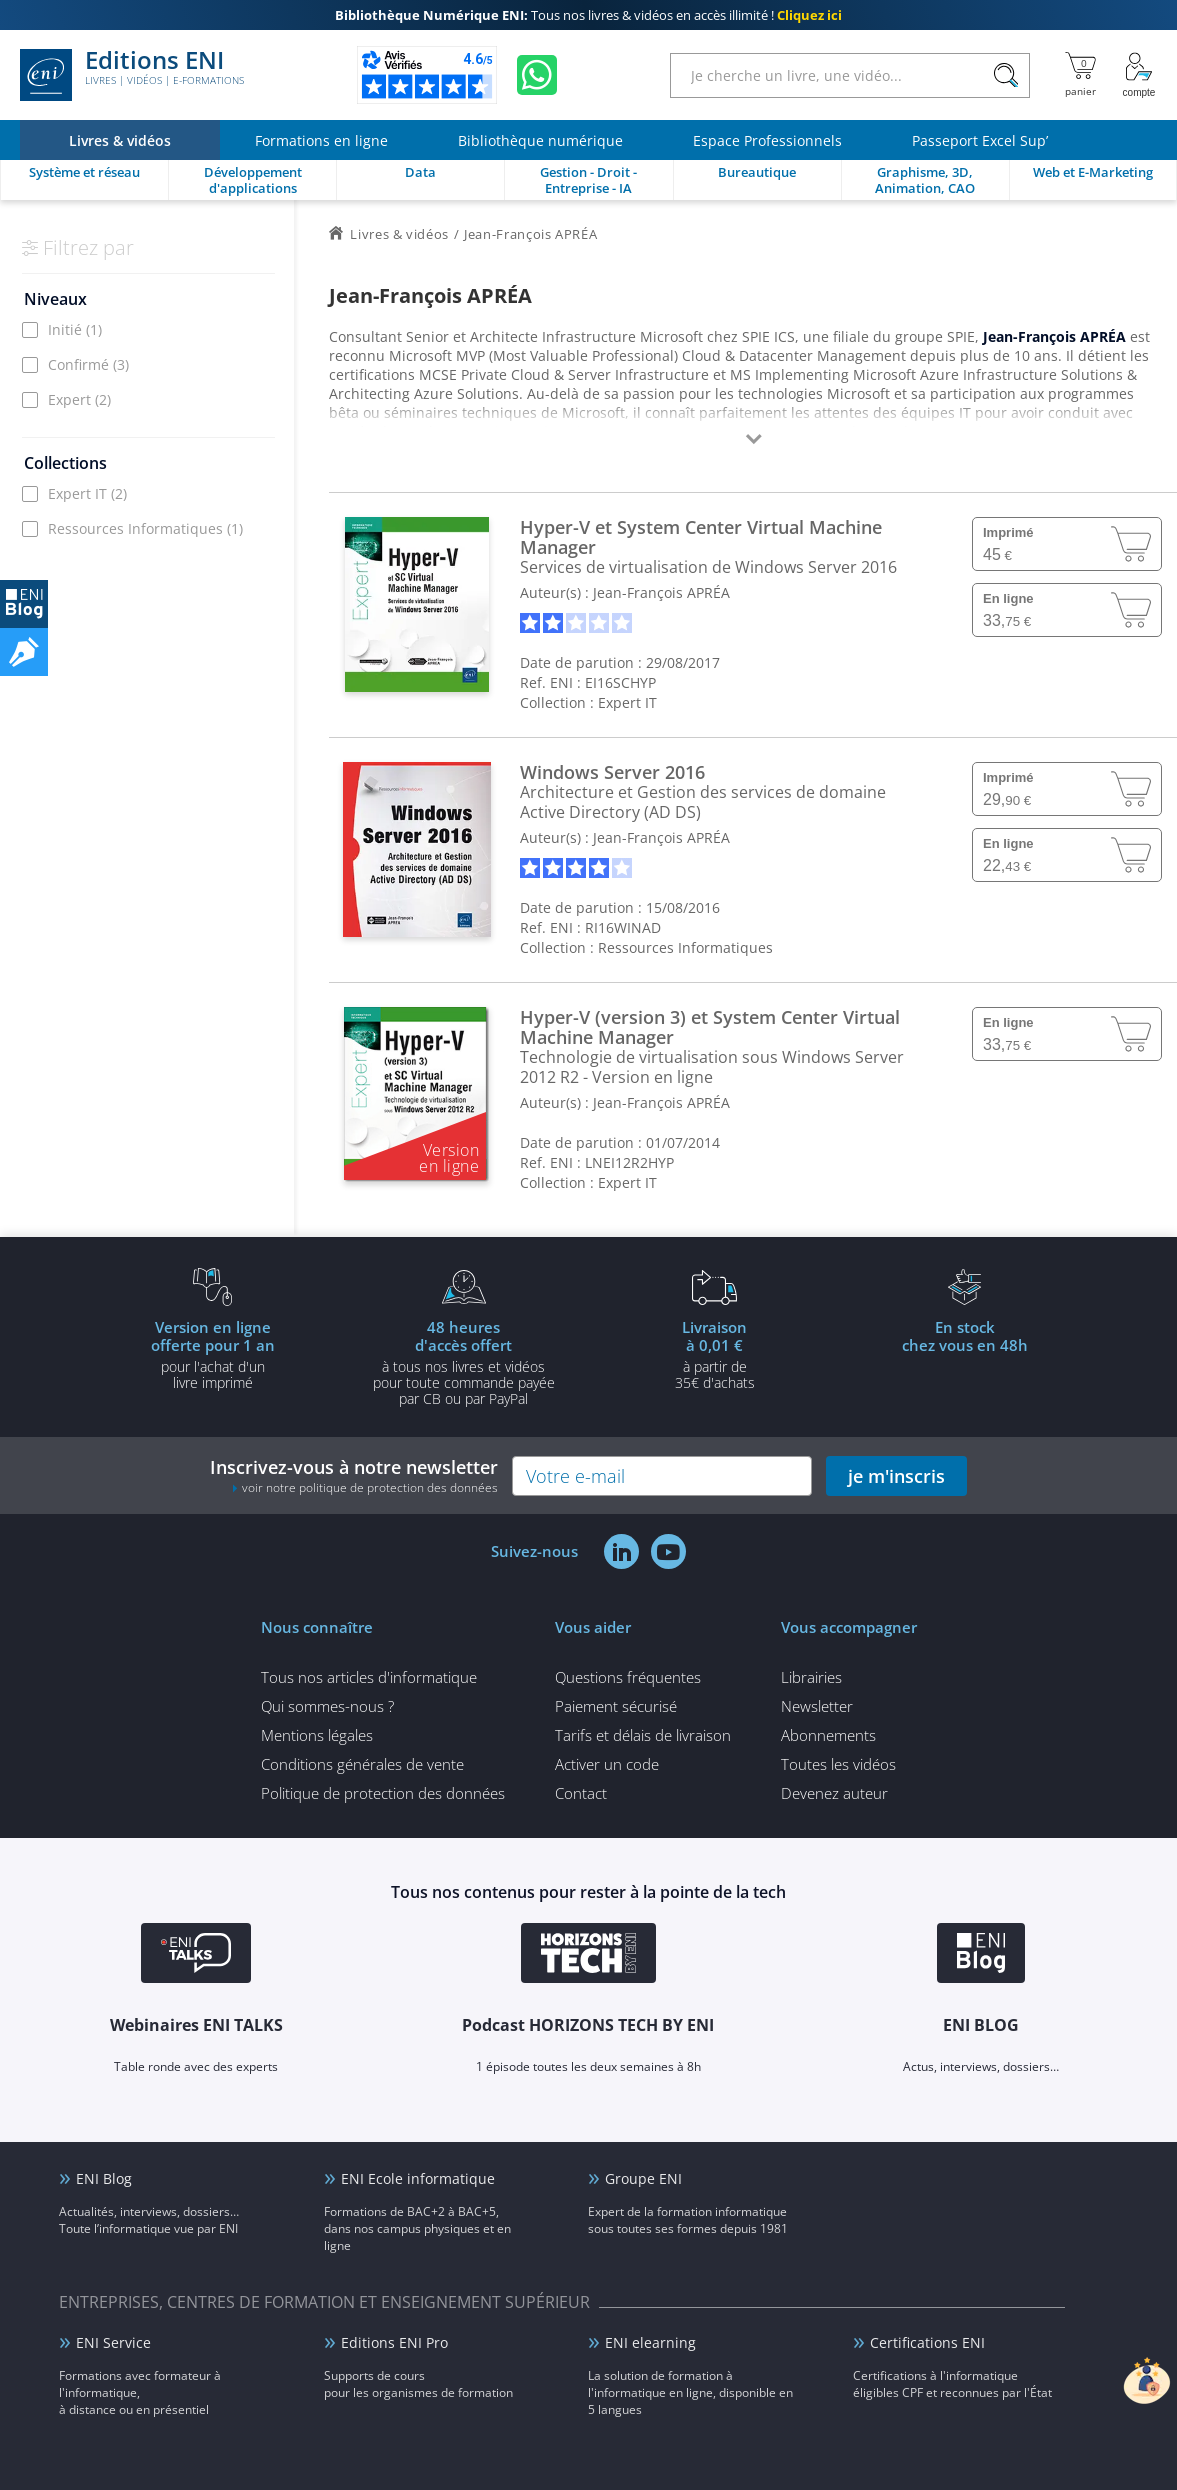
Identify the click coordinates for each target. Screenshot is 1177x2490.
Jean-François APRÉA (661, 592)
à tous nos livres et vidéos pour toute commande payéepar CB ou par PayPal (464, 1362)
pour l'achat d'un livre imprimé (213, 1354)
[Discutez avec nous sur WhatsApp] (537, 75)
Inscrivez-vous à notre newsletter (354, 1475)
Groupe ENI (643, 2178)
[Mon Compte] (1139, 75)
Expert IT (87, 493)
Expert (79, 399)
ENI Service (113, 2342)
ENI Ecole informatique (418, 2178)
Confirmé (88, 364)
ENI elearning (650, 2342)
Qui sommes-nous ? (327, 1706)
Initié (75, 329)
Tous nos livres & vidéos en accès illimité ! (588, 15)
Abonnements (828, 1735)
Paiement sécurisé (616, 1706)
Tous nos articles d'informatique (369, 1677)
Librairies (811, 1677)
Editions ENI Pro (394, 2342)
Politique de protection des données (383, 1793)
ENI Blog (104, 2178)
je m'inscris (896, 1476)
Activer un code (607, 1764)
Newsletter (817, 1706)
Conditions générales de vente (362, 1764)
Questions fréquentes (628, 1677)
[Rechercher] (1005, 75)
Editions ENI (132, 75)
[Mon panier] (1080, 75)
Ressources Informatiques (145, 528)
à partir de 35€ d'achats (715, 1354)
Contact (581, 1793)
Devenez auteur (834, 1793)
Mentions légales (317, 1735)
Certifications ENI (927, 2342)
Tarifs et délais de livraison (643, 1735)
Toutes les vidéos (838, 1764)
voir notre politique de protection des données (370, 1487)
